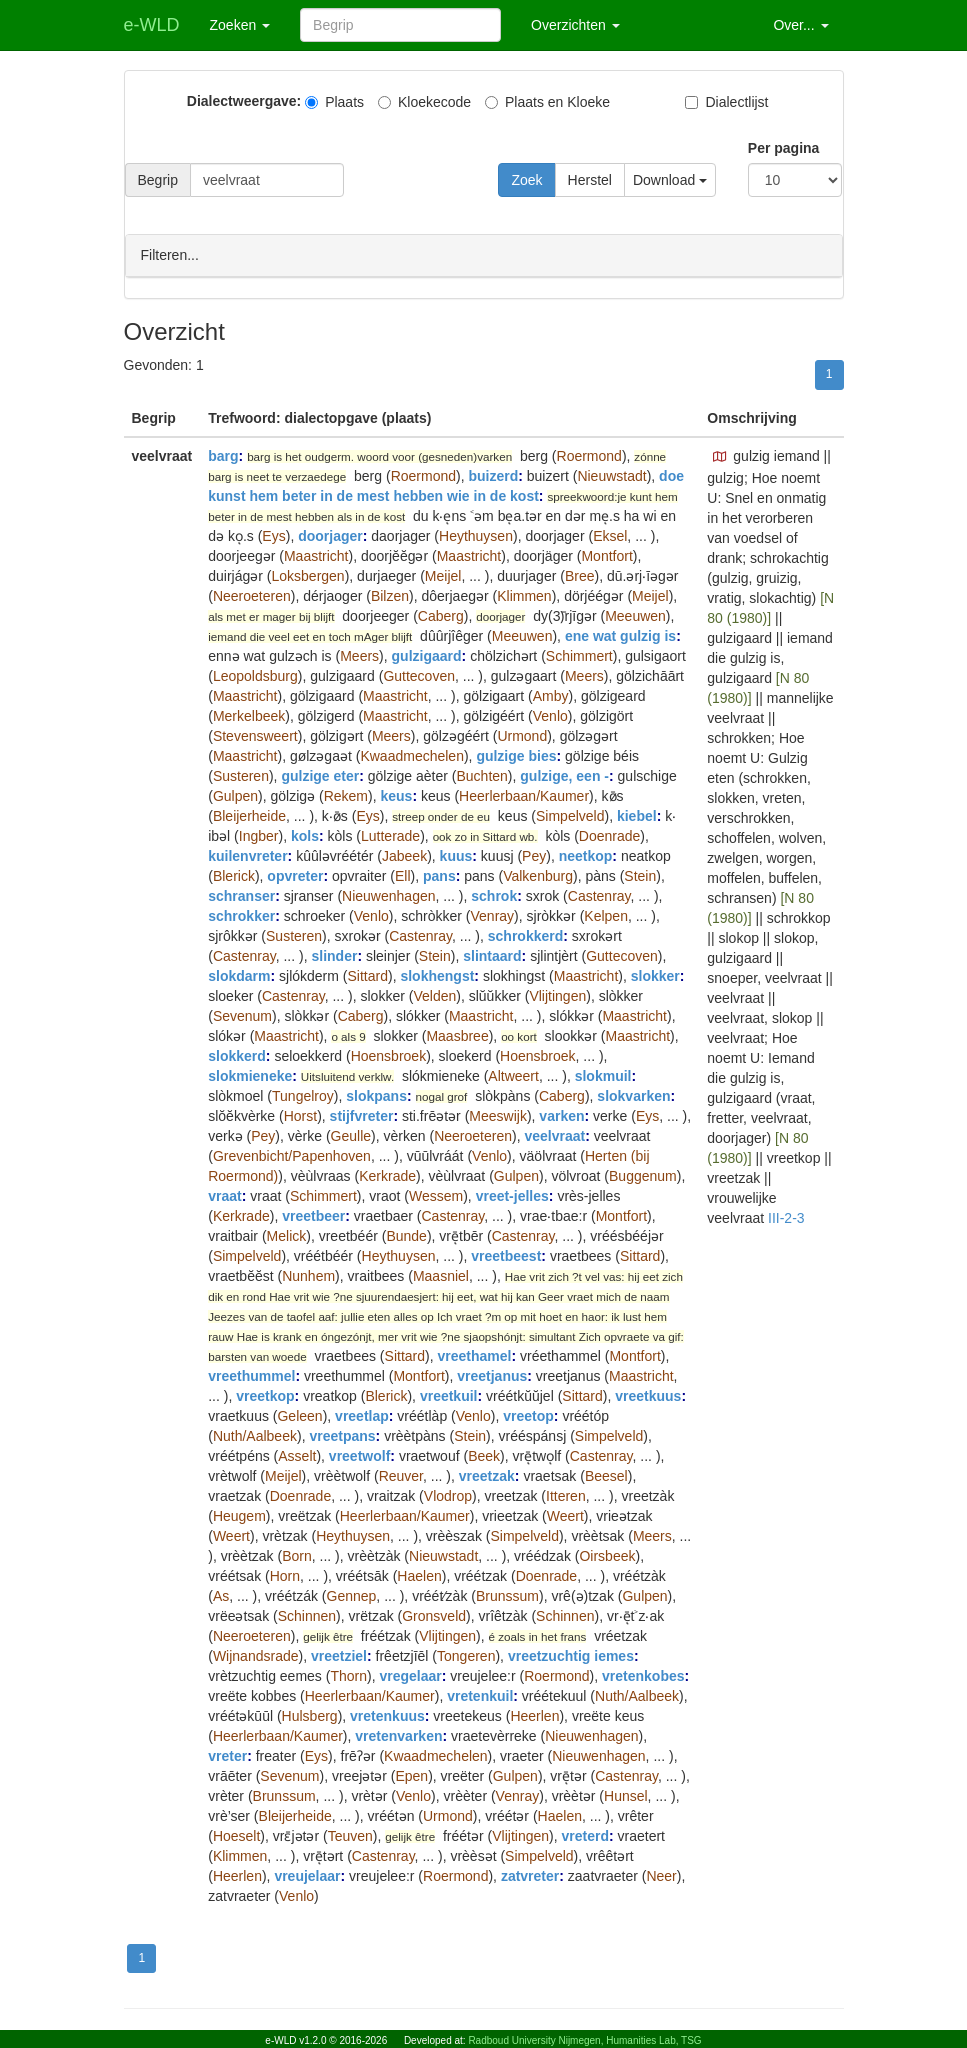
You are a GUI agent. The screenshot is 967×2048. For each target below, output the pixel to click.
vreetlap (362, 1415)
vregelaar (410, 1675)
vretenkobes (643, 1675)
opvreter (295, 875)
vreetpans (342, 1435)
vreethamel (474, 1355)
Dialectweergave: (244, 101)
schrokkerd (525, 935)
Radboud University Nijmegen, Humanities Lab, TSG (584, 2040)
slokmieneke (250, 1075)
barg (223, 455)
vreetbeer (313, 1215)
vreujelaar (307, 1875)
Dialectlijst (726, 102)
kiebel (637, 815)
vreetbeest (506, 1255)
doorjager (330, 535)
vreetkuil (449, 1395)
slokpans (376, 1095)
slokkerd (237, 1055)
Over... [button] (800, 25)
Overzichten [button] (575, 25)
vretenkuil (480, 1695)
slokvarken (633, 1095)
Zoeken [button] (240, 25)
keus (396, 795)
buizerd (493, 475)
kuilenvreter (247, 855)
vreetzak (487, 1475)
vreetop (528, 1415)
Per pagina (784, 148)
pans (439, 875)
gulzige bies (516, 755)
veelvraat (554, 1135)
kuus (456, 855)
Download (670, 180)
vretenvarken (398, 1735)
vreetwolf (359, 1455)
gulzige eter (320, 775)
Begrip (158, 180)
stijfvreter (362, 1115)
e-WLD (152, 25)
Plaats (334, 102)
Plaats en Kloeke (547, 102)
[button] (720, 456)
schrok (494, 895)
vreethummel (251, 1375)
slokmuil (603, 1075)
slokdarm (239, 975)
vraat (224, 1195)
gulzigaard (427, 655)
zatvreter (530, 1875)
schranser (241, 895)
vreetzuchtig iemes (571, 1655)
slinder (334, 955)
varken (561, 1115)
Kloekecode (424, 102)
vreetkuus (648, 1395)
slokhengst (437, 975)
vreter (227, 1755)
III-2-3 (786, 1217)
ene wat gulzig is (620, 635)
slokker (655, 975)
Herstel (590, 180)
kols (305, 835)
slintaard (492, 955)
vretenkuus (387, 1715)
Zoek (526, 180)
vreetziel (339, 1655)
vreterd (585, 1835)
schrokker (241, 915)
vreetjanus (492, 1375)
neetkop (586, 855)
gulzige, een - (564, 775)
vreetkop (265, 1395)
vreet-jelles (512, 1195)
